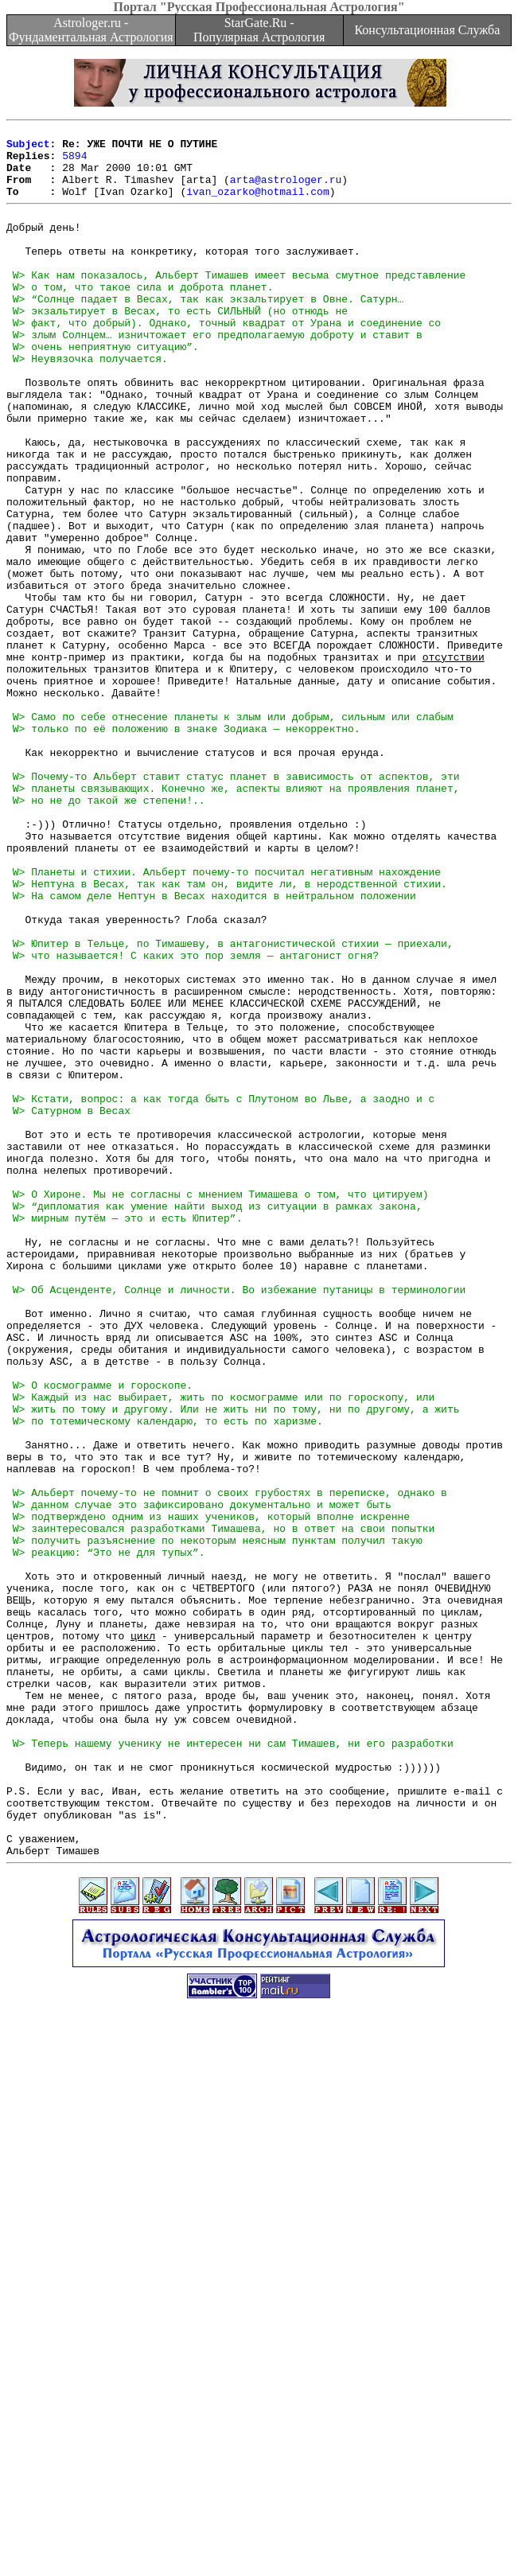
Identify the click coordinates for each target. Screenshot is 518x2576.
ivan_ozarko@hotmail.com (257, 205)
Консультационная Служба (427, 30)
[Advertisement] (262, 2464)
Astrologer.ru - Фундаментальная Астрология (91, 30)
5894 (74, 162)
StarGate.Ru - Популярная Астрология (259, 30)
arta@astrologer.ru (285, 191)
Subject (28, 148)
